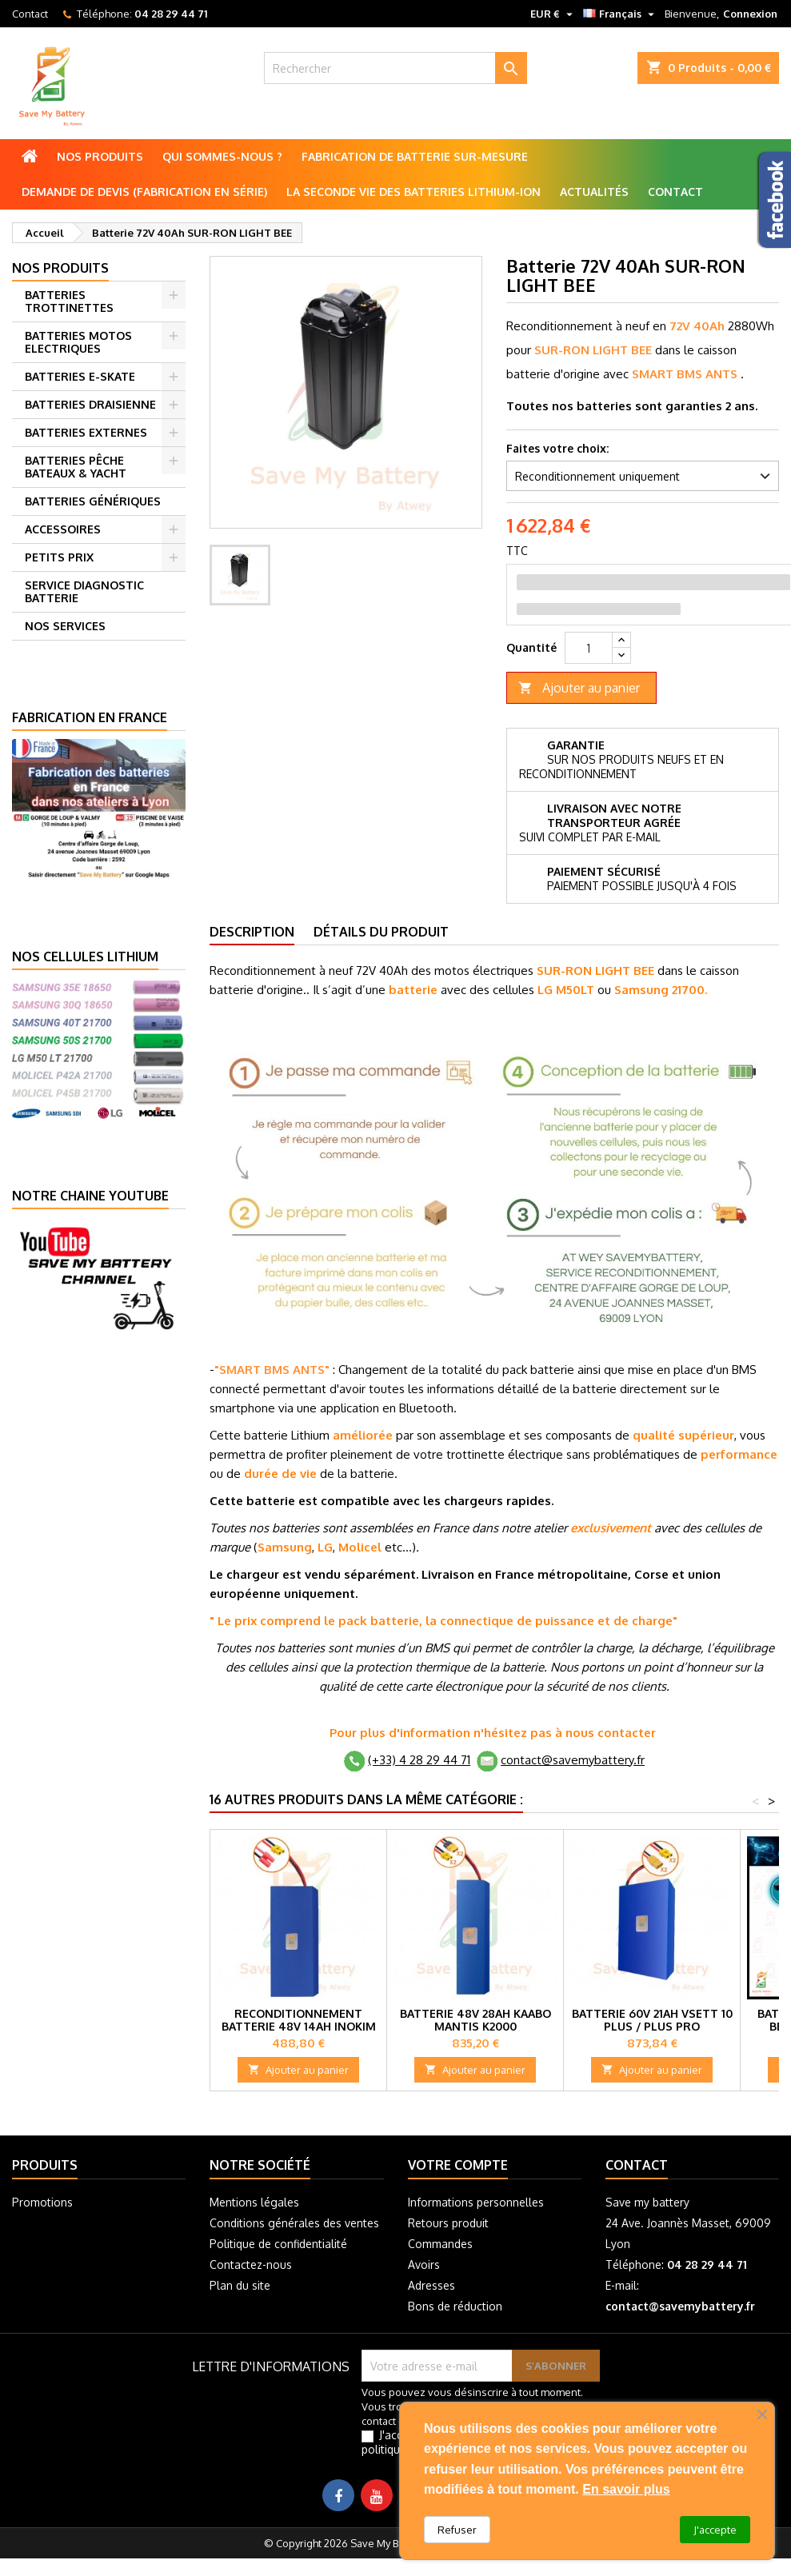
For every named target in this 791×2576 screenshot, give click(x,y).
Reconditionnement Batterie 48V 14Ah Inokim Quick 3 (299, 2026)
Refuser (457, 2529)
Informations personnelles (476, 2202)
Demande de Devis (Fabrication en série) (144, 191)
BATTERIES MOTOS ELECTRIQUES (78, 342)
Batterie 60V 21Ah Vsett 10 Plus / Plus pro (652, 2020)
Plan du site (240, 2285)
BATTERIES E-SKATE (80, 376)
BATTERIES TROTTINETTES (69, 301)
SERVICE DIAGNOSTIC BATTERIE (84, 591)
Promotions (42, 2202)
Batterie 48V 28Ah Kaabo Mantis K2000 (475, 2020)
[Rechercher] (396, 68)
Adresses (431, 2285)
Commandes (440, 2244)
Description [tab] (252, 932)
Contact (30, 13)
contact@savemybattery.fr (573, 1759)
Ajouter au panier (579, 688)
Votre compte (458, 2165)
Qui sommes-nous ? (222, 156)
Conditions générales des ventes (294, 2223)
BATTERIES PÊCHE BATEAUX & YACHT (75, 466)
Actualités (594, 191)
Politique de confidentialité (278, 2244)
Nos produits (100, 156)
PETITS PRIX (59, 557)
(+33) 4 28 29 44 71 (419, 1759)
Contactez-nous (251, 2264)
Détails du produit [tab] (381, 932)
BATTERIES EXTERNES (86, 432)
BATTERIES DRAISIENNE (90, 404)
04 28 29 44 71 (170, 13)
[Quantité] (589, 648)
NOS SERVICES (65, 626)
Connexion (750, 13)
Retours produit (448, 2223)
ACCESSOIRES (63, 529)
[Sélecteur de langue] (620, 13)
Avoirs (424, 2264)
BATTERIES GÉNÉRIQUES (93, 501)
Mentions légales (254, 2202)
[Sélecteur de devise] (553, 13)
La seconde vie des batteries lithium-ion (413, 191)
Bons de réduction (455, 2306)
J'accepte (715, 2529)
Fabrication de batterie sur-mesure (415, 156)
